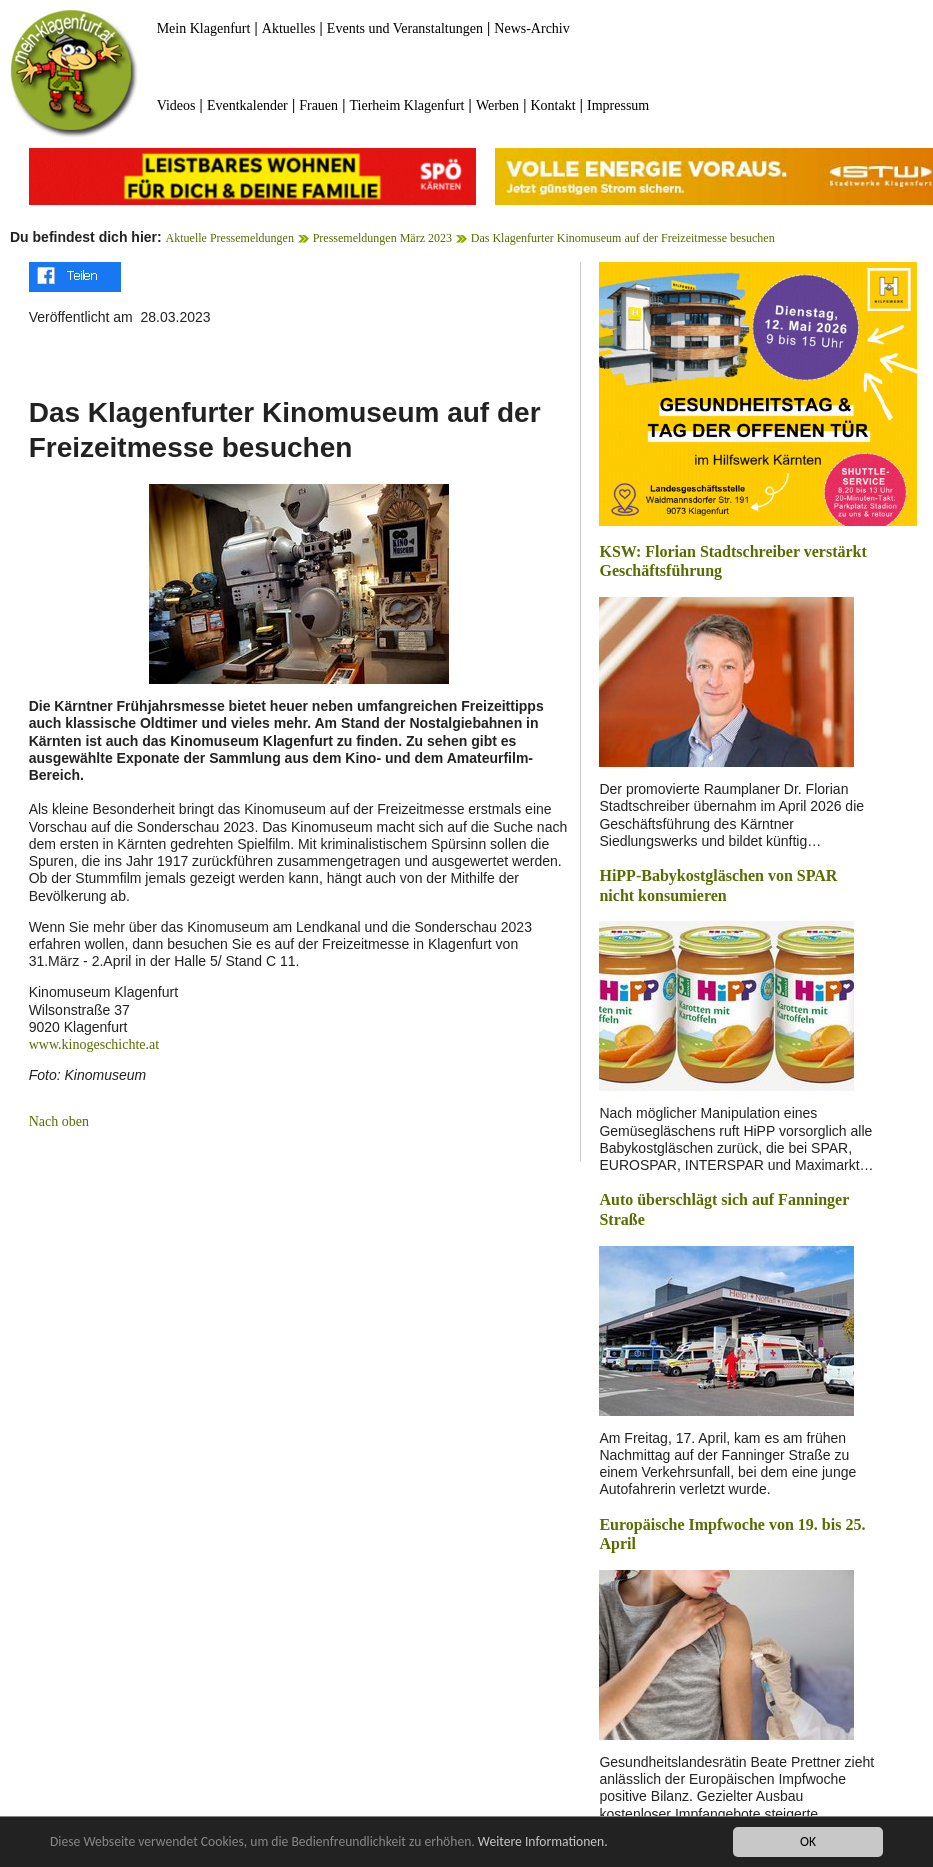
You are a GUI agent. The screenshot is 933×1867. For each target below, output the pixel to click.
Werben (497, 105)
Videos (176, 105)
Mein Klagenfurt (204, 28)
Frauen (318, 105)
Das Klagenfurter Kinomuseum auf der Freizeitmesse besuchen (623, 238)
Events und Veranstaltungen (405, 28)
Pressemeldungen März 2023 (382, 238)
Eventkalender (247, 105)
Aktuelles (289, 28)
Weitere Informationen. (543, 1843)
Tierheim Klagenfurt (407, 105)
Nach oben (59, 1121)
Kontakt (553, 105)
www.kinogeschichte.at (94, 1044)
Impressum (618, 105)
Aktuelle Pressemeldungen (230, 238)
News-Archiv (531, 28)
